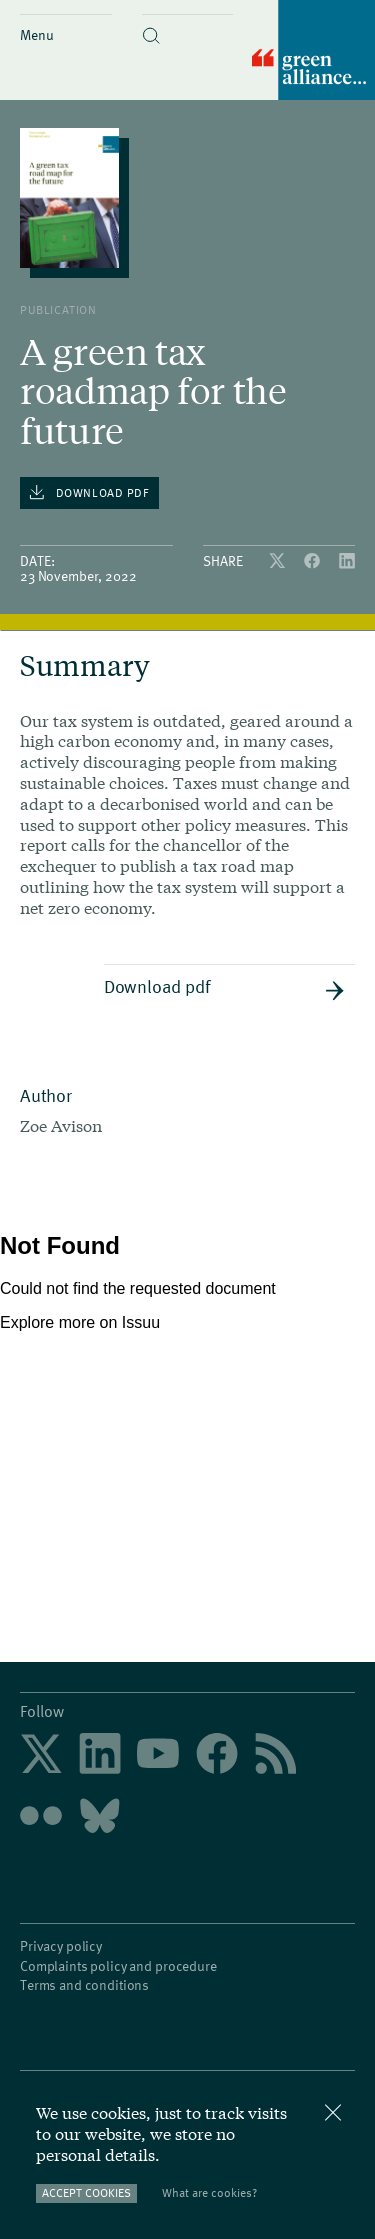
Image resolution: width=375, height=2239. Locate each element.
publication (58, 309)
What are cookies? (209, 2192)
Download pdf (224, 987)
